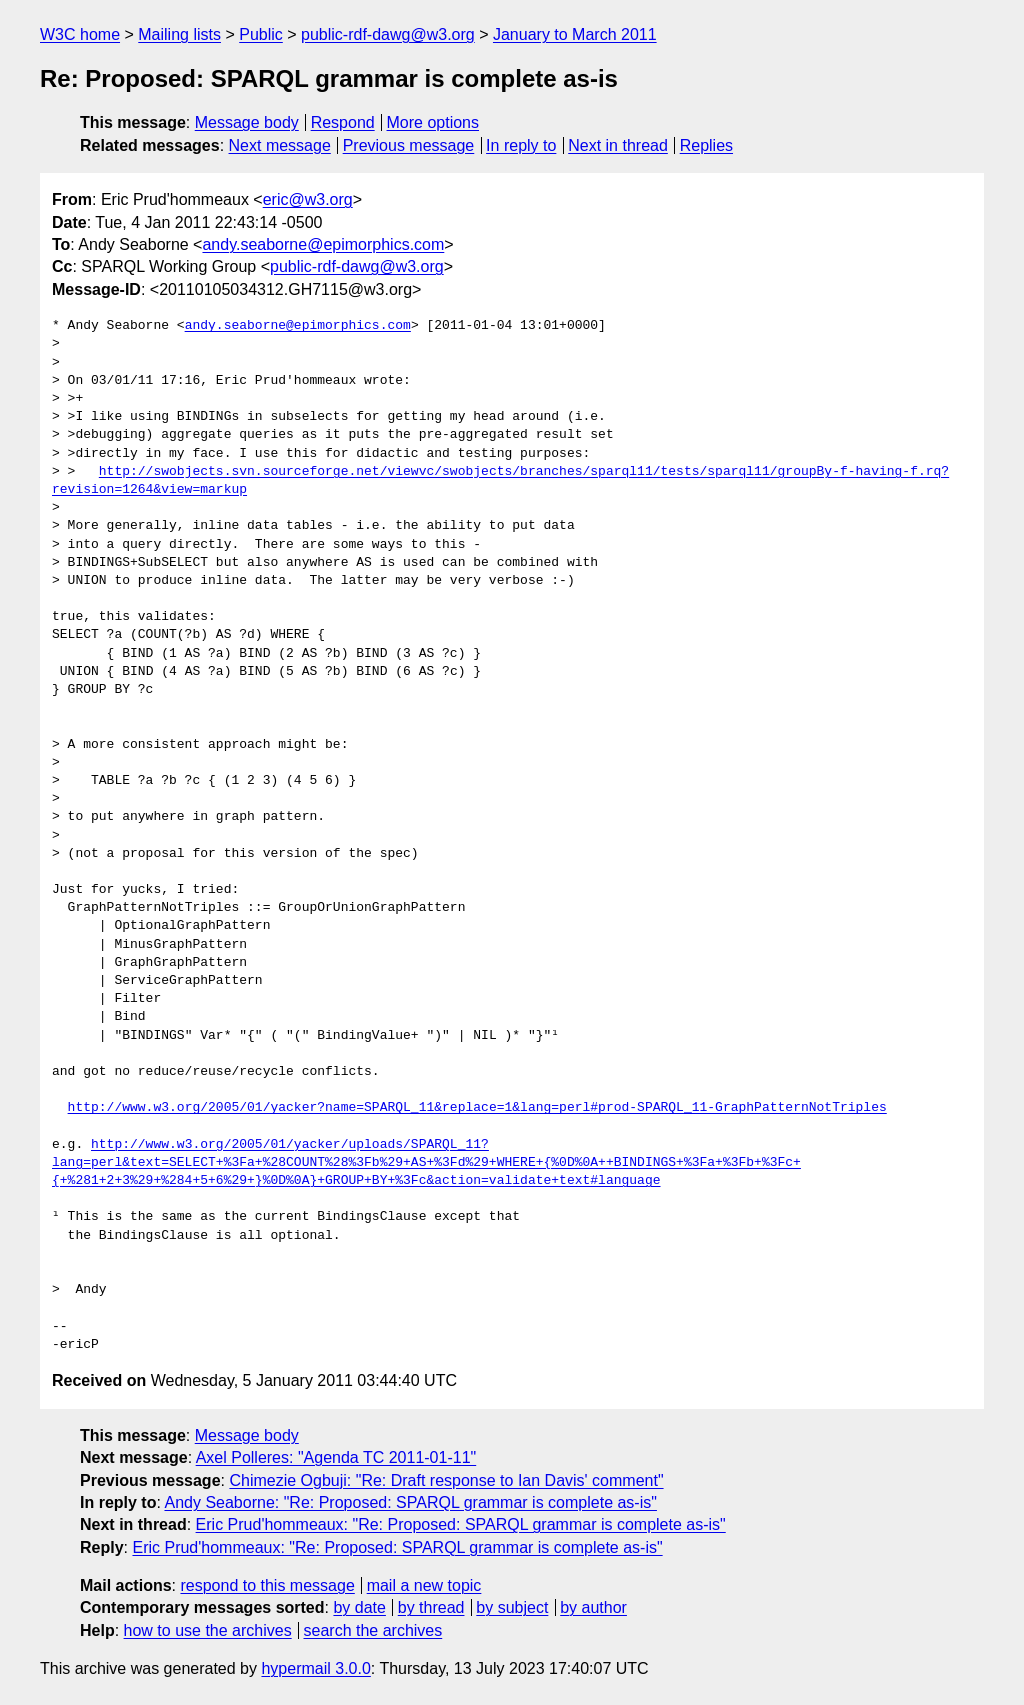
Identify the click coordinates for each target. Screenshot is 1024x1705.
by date (359, 1607)
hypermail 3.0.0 (315, 1668)
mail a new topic (424, 1585)
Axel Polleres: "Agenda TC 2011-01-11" (336, 1457)
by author (593, 1607)
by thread (431, 1607)
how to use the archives (208, 1630)
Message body (247, 122)
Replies (706, 145)
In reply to (521, 145)
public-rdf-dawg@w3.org (388, 34)
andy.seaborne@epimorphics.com (323, 244)
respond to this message (267, 1585)
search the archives (373, 1630)
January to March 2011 (575, 34)
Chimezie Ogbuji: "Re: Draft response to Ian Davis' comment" (446, 1480)
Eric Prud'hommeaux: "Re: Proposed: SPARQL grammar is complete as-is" (461, 1524)
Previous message (409, 145)
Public (261, 34)
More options (433, 122)
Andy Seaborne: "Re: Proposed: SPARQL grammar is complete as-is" (410, 1502)
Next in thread (618, 145)
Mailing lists (179, 34)
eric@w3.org (308, 199)
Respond (343, 122)
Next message (280, 145)
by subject (512, 1607)
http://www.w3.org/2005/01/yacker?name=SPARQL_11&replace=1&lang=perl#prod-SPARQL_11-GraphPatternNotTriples (477, 1108)
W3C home (80, 34)
